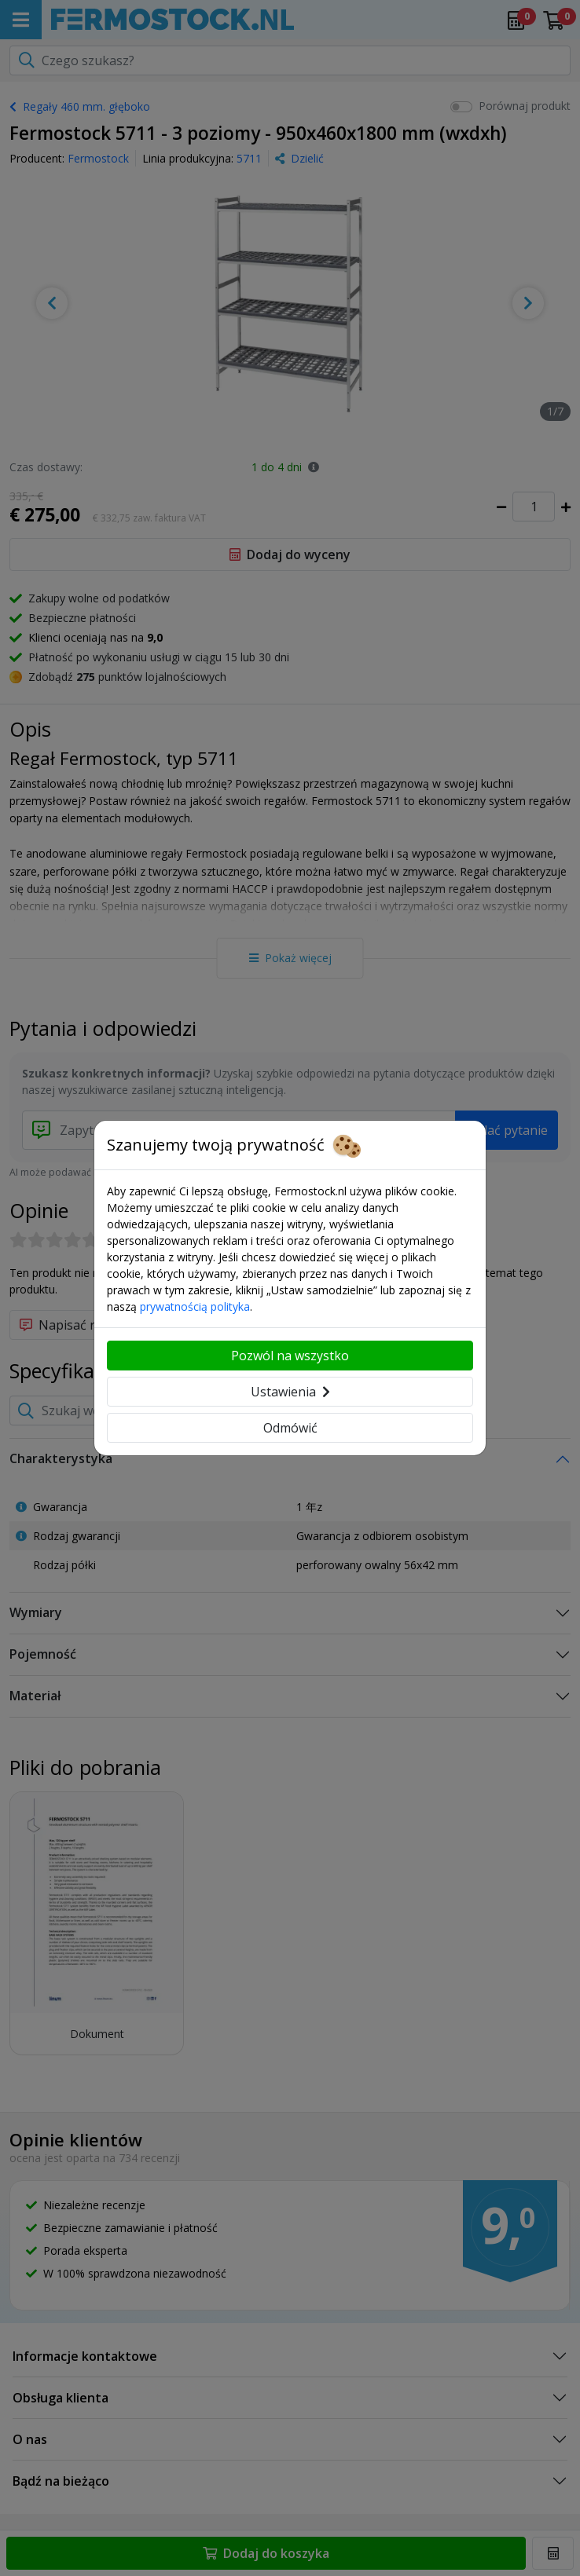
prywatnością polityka (195, 1306)
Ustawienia (290, 1391)
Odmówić (290, 1427)
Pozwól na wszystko (290, 1355)
